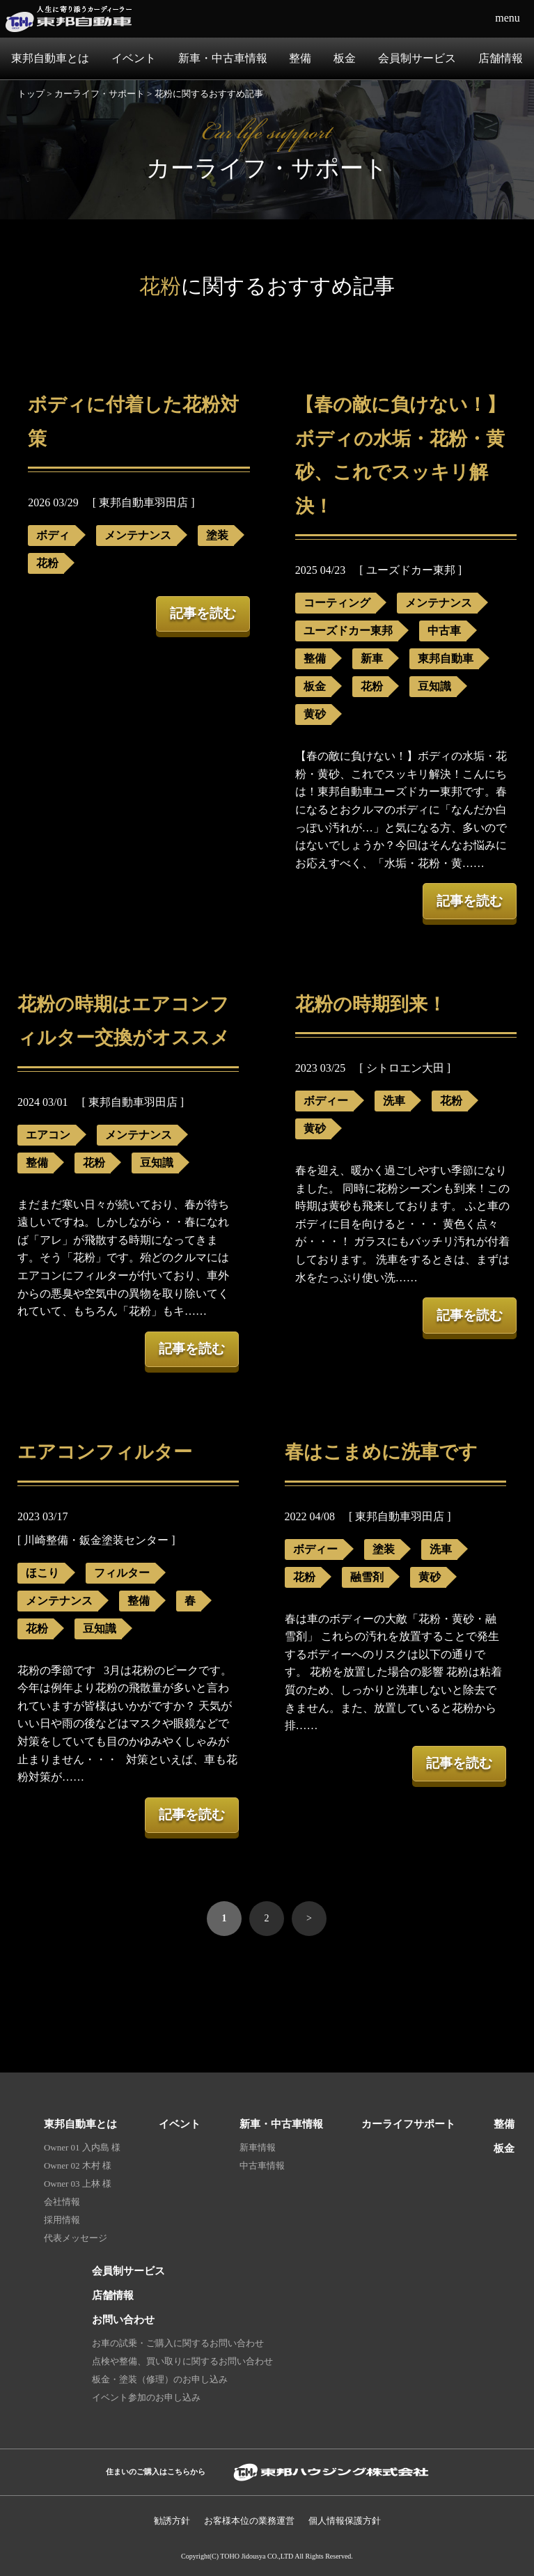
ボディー (326, 1101)
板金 (344, 58)
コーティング (337, 603)
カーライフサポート (408, 2124)
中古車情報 (262, 2165)
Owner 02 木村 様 (77, 2165)
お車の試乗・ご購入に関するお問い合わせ (178, 2343)
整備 (300, 58)
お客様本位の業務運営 (249, 2520)
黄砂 (315, 714)
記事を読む (203, 613)
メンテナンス (137, 535)
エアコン (48, 1135)
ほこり (42, 1573)
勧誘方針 (172, 2520)
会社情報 (62, 2201)
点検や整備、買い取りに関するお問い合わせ (182, 2361)
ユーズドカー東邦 (348, 631)
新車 (372, 658)
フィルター (122, 1573)
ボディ (53, 535)
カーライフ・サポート (99, 93)
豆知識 (434, 686)
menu (507, 18)
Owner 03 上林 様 (77, 2183)
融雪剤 (367, 1577)
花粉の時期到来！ (370, 1004)
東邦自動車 (445, 658)
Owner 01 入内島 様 (82, 2147)
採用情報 (62, 2220)
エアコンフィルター (104, 1452)
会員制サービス (417, 58)
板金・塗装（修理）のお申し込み (160, 2379)
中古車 (444, 631)
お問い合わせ (123, 2319)
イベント (133, 58)
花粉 (47, 563)
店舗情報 (500, 58)
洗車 (394, 1101)
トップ (31, 93)
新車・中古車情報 (222, 58)
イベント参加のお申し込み (146, 2397)
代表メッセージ (75, 2238)
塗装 (217, 535)
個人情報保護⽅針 (344, 2520)
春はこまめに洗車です (381, 1452)
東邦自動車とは (50, 58)
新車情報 (257, 2147)
